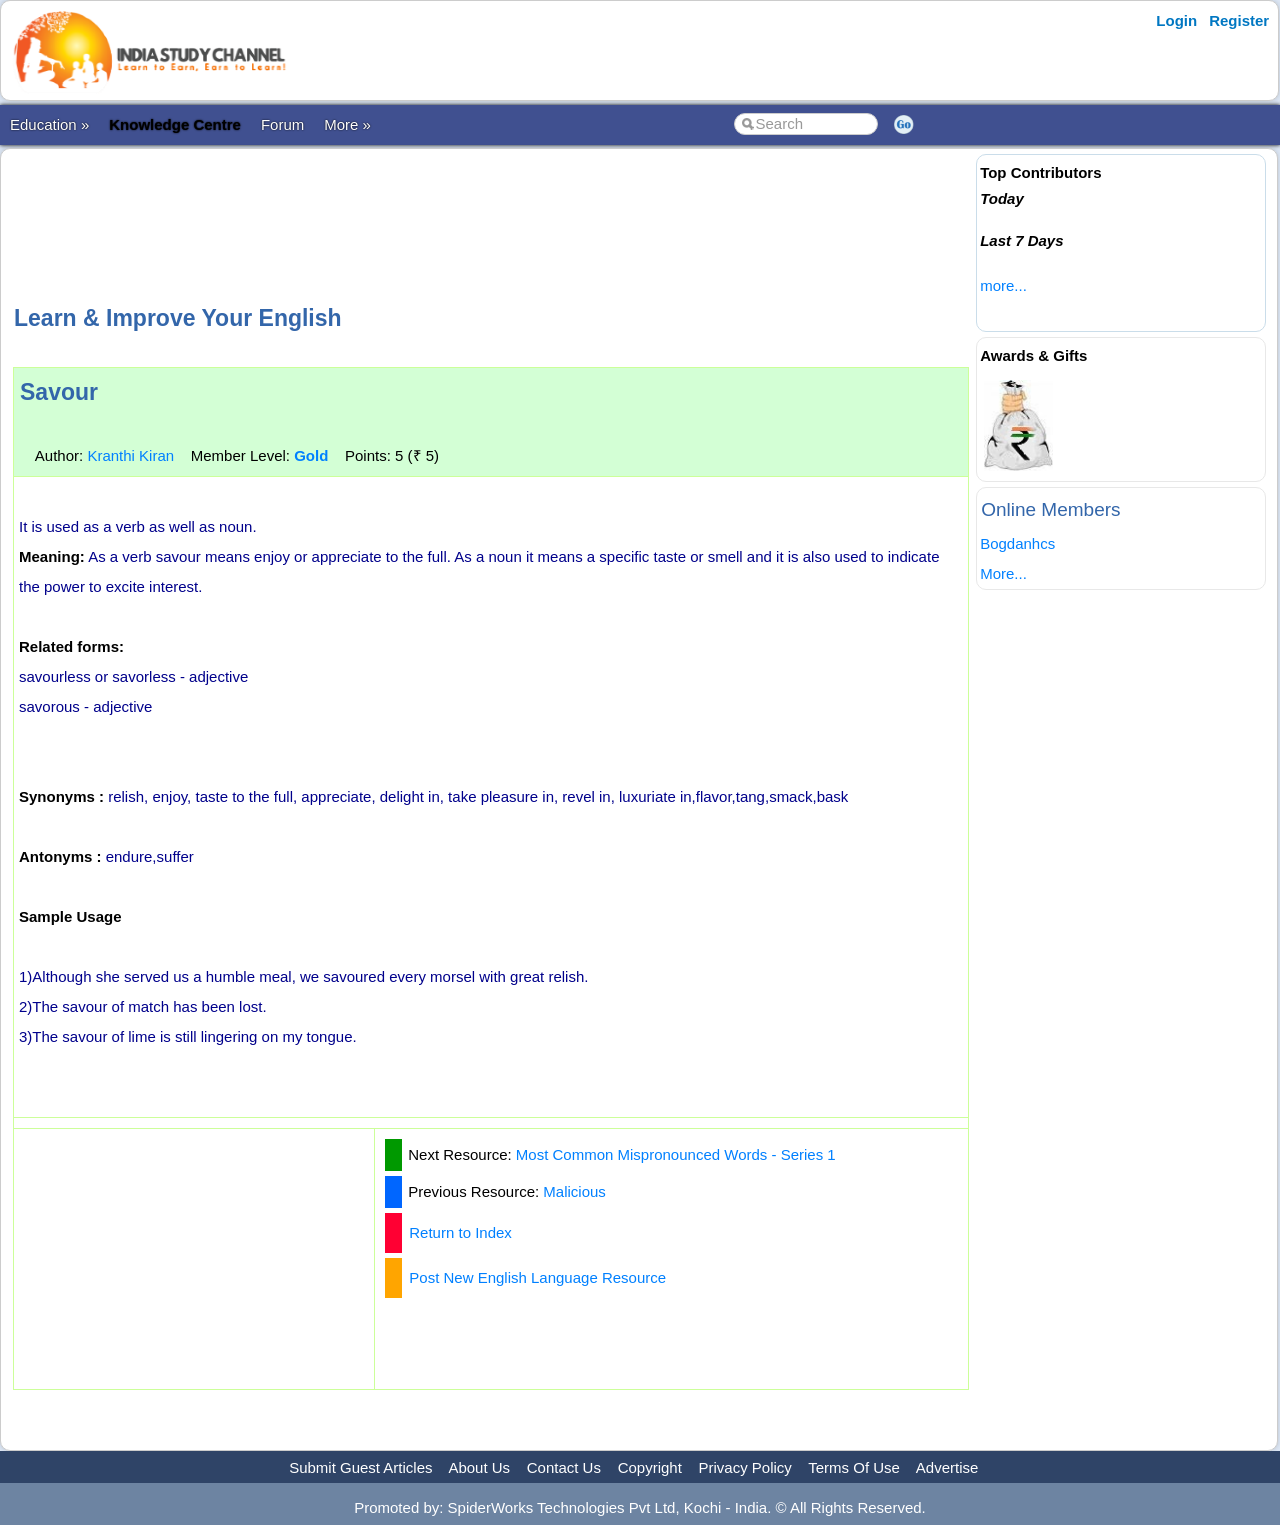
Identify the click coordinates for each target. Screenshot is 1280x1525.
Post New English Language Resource (537, 1277)
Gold (311, 455)
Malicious (574, 1191)
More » (347, 124)
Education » (49, 124)
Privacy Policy (745, 1467)
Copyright (650, 1467)
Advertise (947, 1467)
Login (1176, 20)
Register (1239, 20)
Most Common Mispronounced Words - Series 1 (676, 1154)
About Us (479, 1467)
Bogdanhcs (1017, 543)
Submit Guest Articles (360, 1467)
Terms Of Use (854, 1467)
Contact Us (564, 1467)
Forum (282, 124)
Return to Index (460, 1232)
